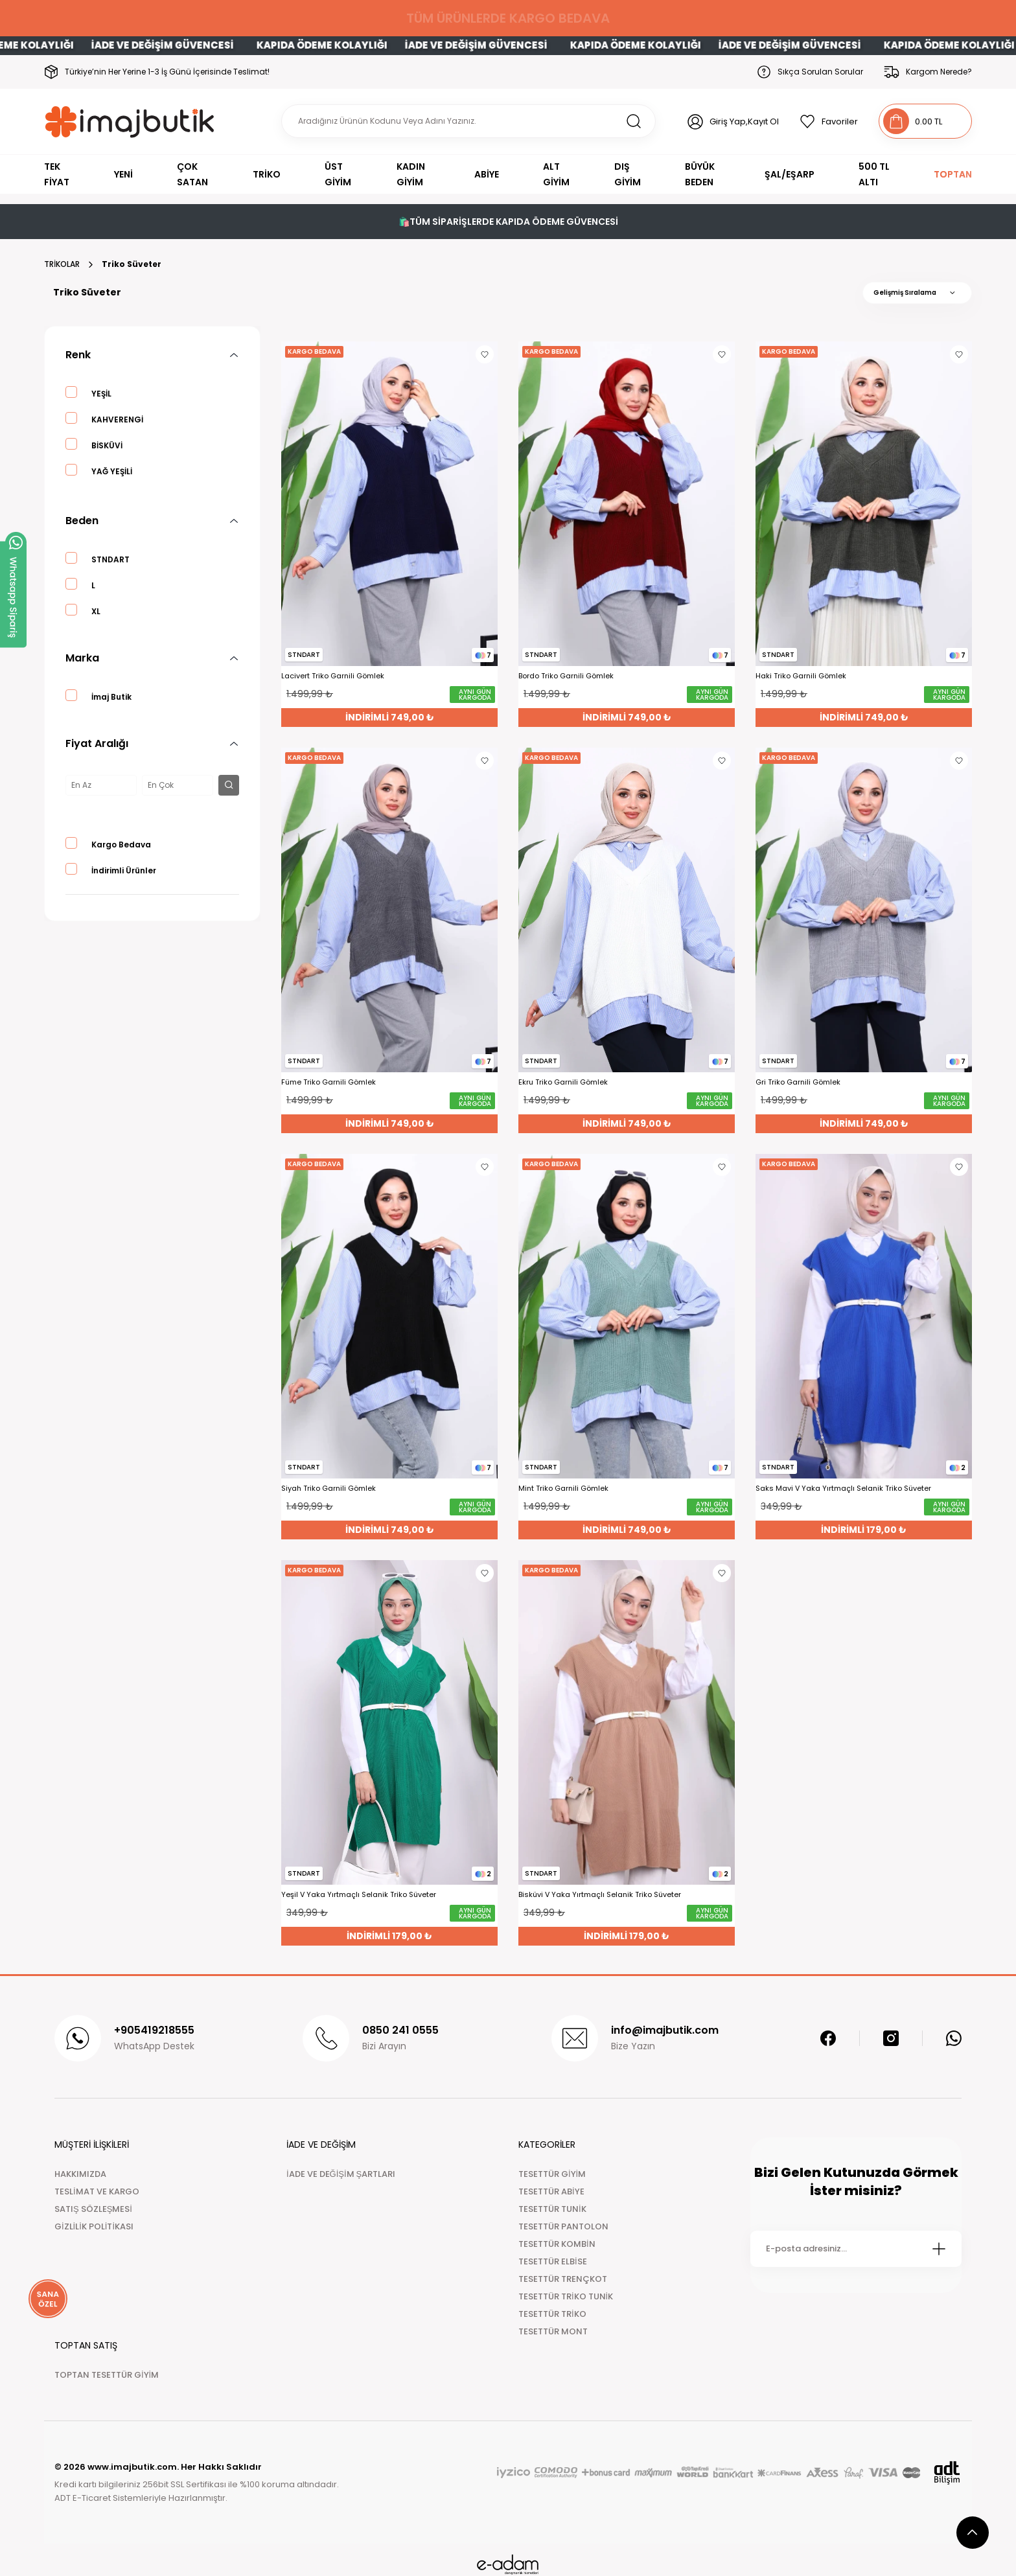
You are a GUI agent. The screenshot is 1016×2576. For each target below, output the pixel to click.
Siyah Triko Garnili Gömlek (328, 1488)
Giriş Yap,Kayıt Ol (744, 121)
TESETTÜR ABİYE (551, 2191)
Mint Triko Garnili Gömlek (563, 1488)
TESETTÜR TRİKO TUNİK (565, 2296)
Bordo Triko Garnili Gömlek (566, 676)
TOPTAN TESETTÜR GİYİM (106, 2375)
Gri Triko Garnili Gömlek (798, 1082)
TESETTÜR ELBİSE (552, 2261)
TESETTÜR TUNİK (552, 2209)
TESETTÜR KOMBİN (556, 2244)
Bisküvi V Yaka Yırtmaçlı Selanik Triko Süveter (599, 1895)
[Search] (468, 121)
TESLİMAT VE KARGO (96, 2191)
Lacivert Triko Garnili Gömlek (332, 676)
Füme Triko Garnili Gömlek (328, 1082)
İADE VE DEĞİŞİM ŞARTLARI (340, 2174)
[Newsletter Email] (856, 2249)
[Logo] (130, 121)
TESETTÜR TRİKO (552, 2314)
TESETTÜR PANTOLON (563, 2226)
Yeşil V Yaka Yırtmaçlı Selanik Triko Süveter (358, 1895)
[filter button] (228, 785)
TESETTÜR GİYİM (552, 2174)
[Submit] (939, 2249)
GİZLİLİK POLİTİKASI (93, 2226)
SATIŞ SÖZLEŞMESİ (93, 2209)
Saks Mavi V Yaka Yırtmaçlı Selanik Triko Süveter (843, 1488)
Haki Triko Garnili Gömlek (801, 676)
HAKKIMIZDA (80, 2174)
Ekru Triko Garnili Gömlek (563, 1082)
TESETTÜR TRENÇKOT (562, 2279)
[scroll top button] (972, 2532)
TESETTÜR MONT (553, 2331)
